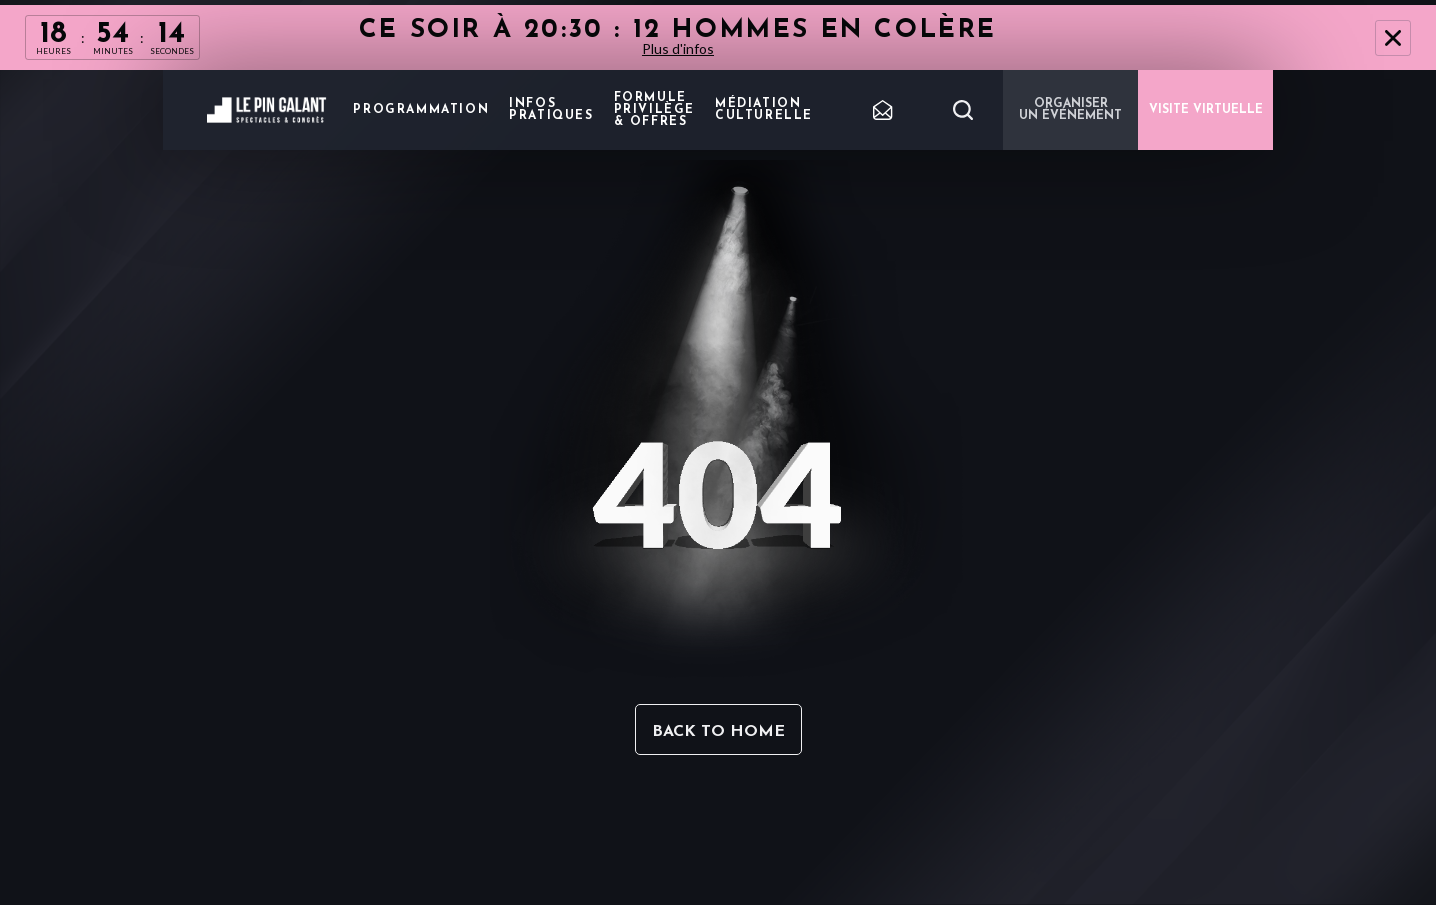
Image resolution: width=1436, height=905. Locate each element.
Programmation (421, 110)
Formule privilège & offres (654, 110)
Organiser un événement (1070, 110)
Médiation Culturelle (764, 110)
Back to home (718, 732)
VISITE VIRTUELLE (1206, 110)
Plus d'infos (678, 48)
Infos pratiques (551, 110)
